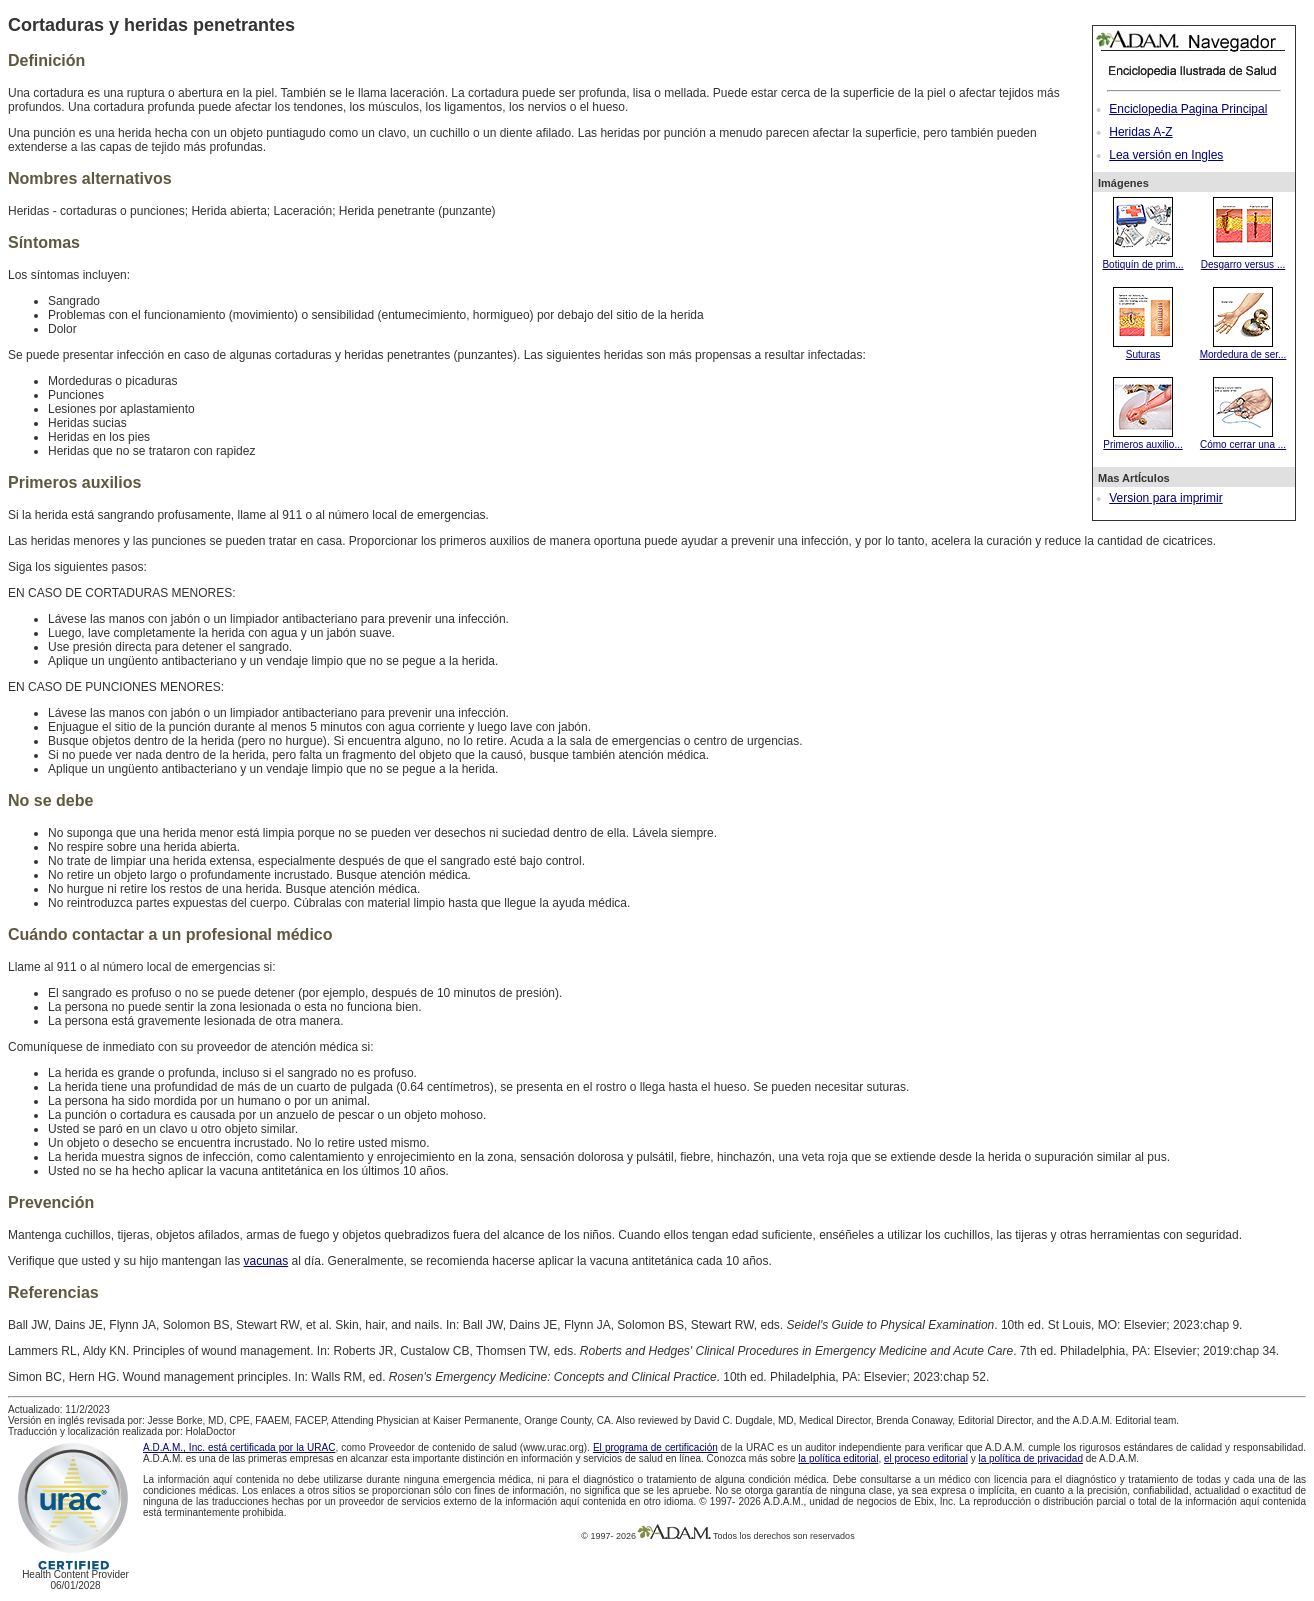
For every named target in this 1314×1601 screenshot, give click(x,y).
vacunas (266, 1261)
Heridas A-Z (1140, 132)
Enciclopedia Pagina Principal (1188, 109)
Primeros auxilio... (1142, 439)
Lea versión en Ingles (1166, 155)
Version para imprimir (1165, 498)
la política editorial (838, 1458)
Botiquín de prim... (1142, 259)
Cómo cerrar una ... (1243, 439)
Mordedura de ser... (1243, 349)
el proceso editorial (926, 1458)
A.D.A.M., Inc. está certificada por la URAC (239, 1447)
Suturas (1143, 349)
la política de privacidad (1030, 1458)
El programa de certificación (655, 1447)
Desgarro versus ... (1243, 259)
